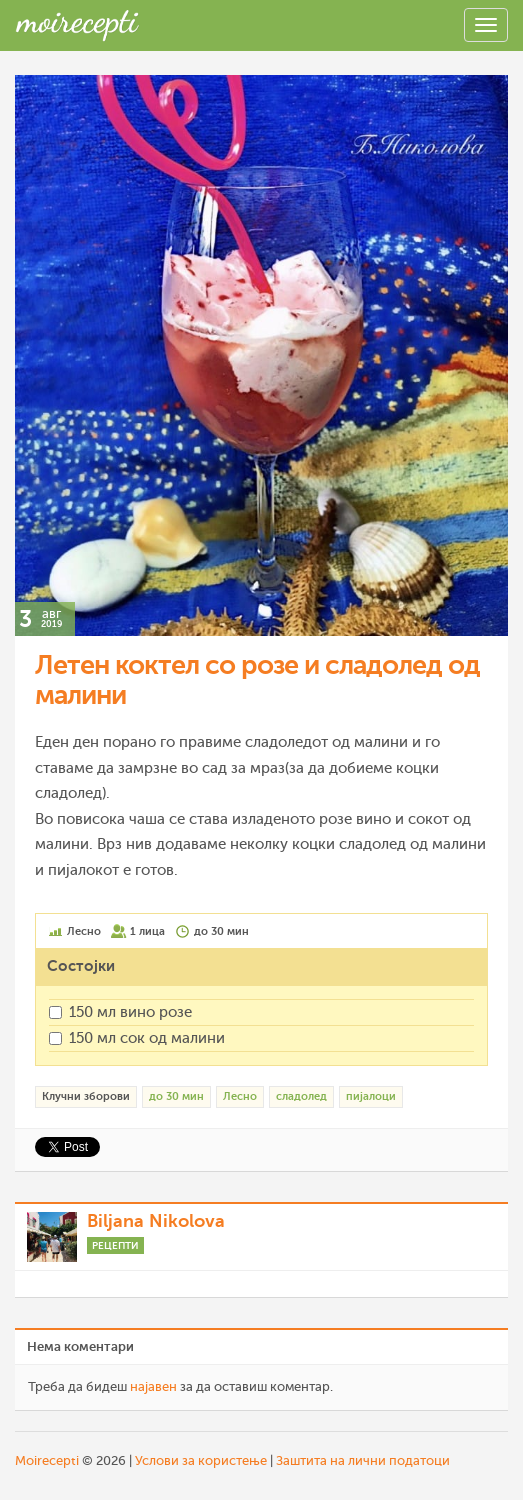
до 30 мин (176, 1096)
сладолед (301, 1096)
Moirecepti (47, 1460)
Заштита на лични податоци (363, 1460)
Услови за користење (201, 1460)
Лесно (240, 1096)
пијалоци (371, 1096)
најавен (153, 1386)
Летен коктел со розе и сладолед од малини (257, 680)
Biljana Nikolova (156, 1221)
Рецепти (115, 1245)
